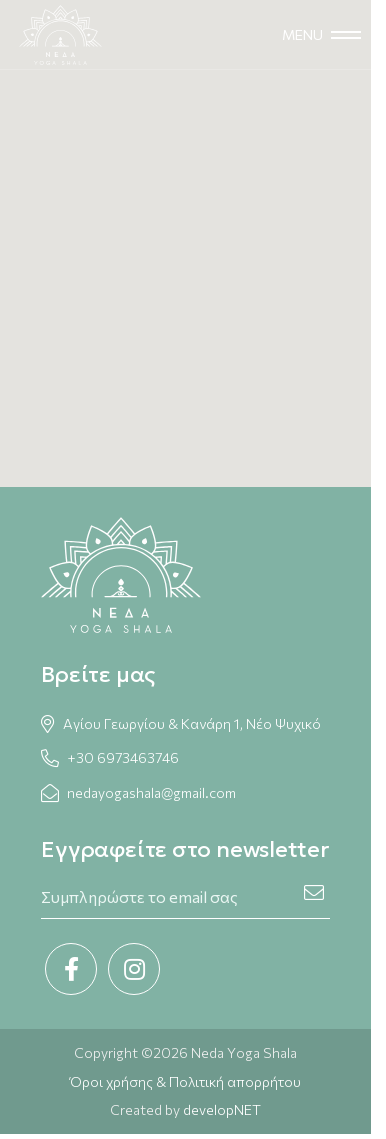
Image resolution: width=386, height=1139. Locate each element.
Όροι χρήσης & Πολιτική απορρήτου (185, 1081)
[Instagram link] (134, 969)
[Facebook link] (71, 969)
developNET (222, 1109)
